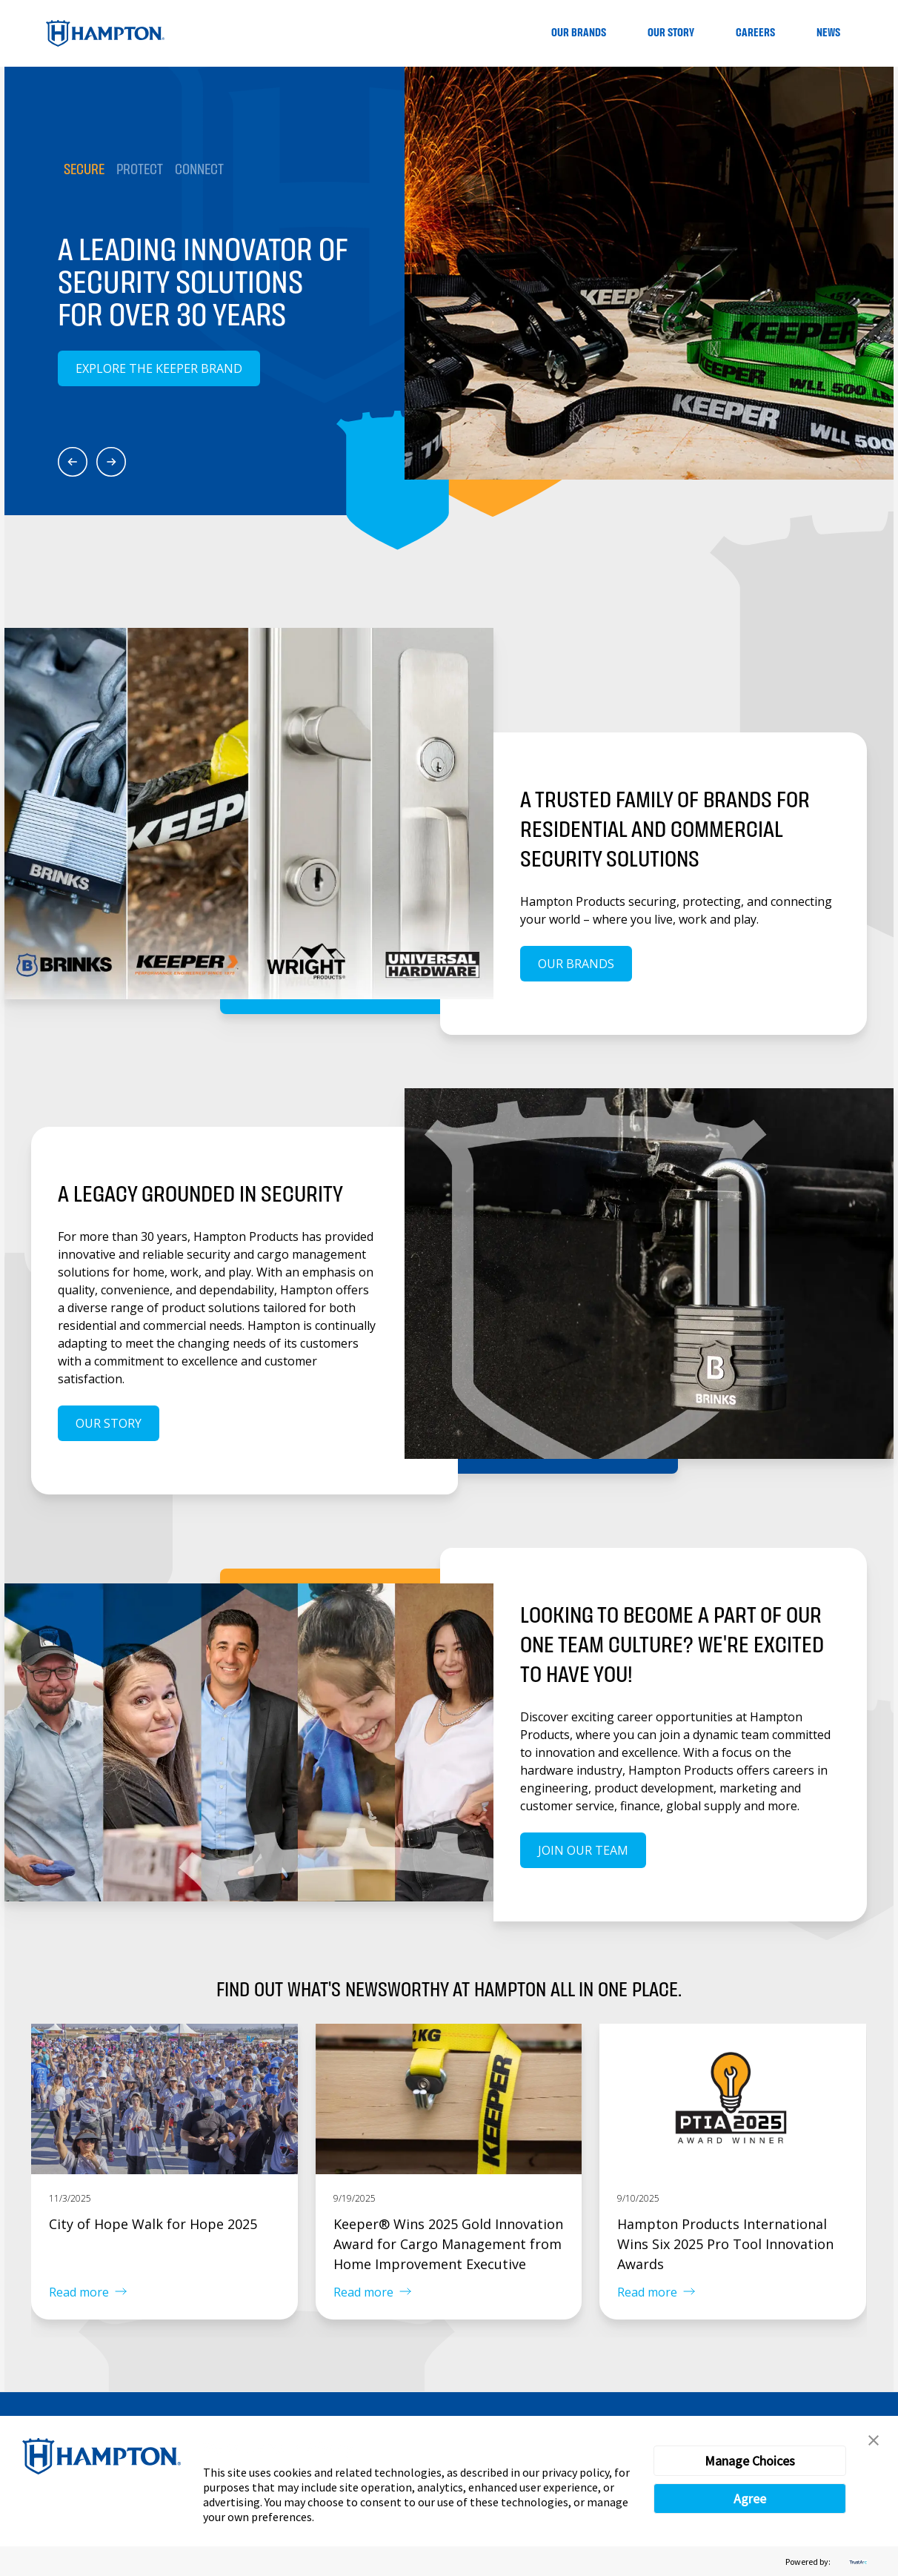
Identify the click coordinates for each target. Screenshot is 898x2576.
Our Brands (578, 33)
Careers (755, 33)
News (828, 33)
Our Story (671, 33)
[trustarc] (856, 2561)
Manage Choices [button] (750, 2460)
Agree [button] (750, 2498)
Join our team (583, 1850)
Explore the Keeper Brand (159, 368)
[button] (873, 2440)
